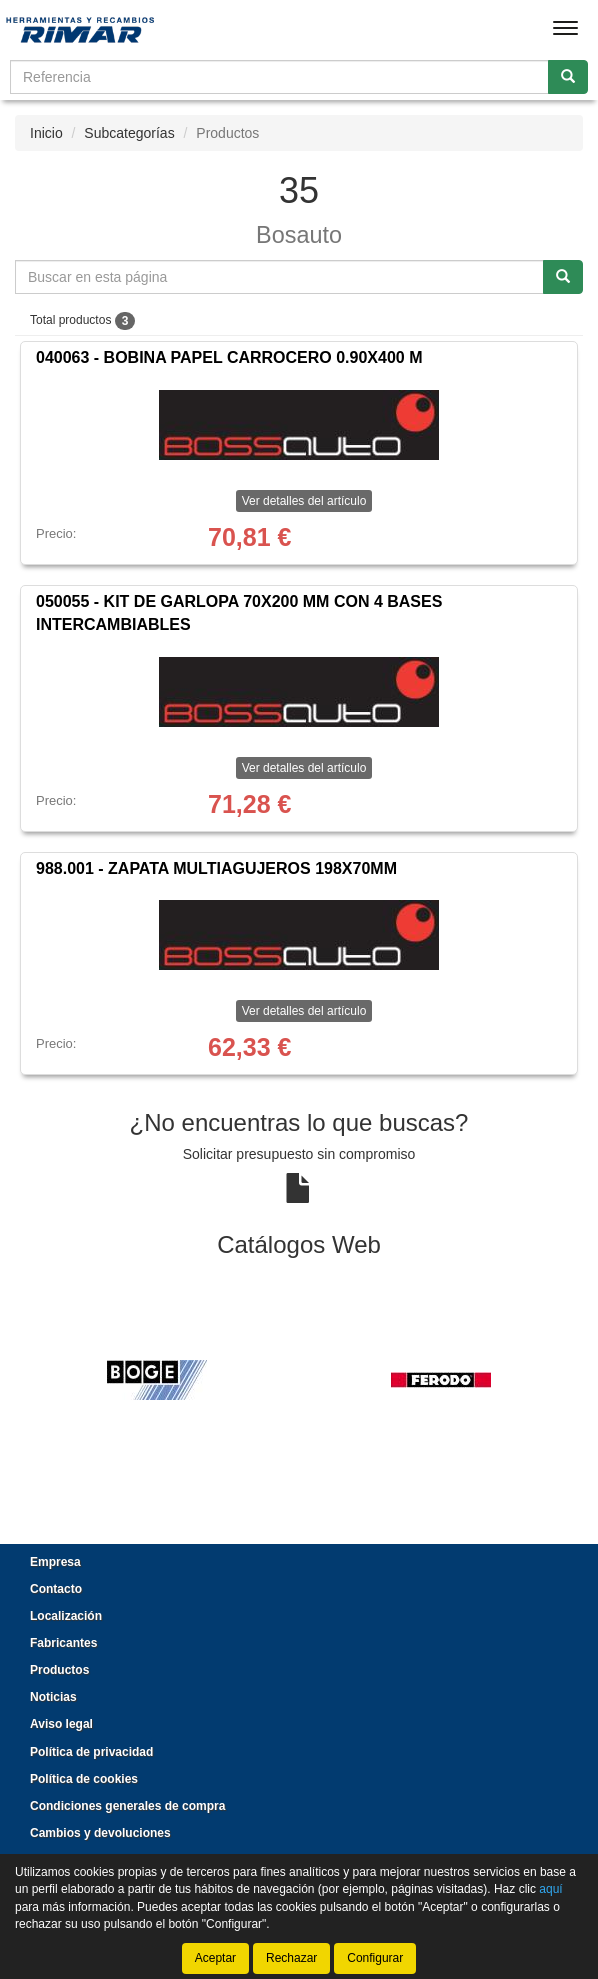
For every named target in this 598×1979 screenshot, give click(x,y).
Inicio (46, 133)
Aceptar (215, 1958)
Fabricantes (63, 1643)
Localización (66, 1616)
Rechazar (291, 1958)
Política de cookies (84, 1779)
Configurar (375, 1958)
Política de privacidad (91, 1752)
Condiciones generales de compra (127, 1806)
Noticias (53, 1697)
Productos (59, 1670)
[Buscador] (279, 77)
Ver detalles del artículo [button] (304, 501)
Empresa (55, 1562)
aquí (550, 1889)
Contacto (56, 1589)
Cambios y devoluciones (100, 1833)
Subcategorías (129, 133)
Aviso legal (61, 1724)
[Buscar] (568, 77)
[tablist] (299, 1379)
